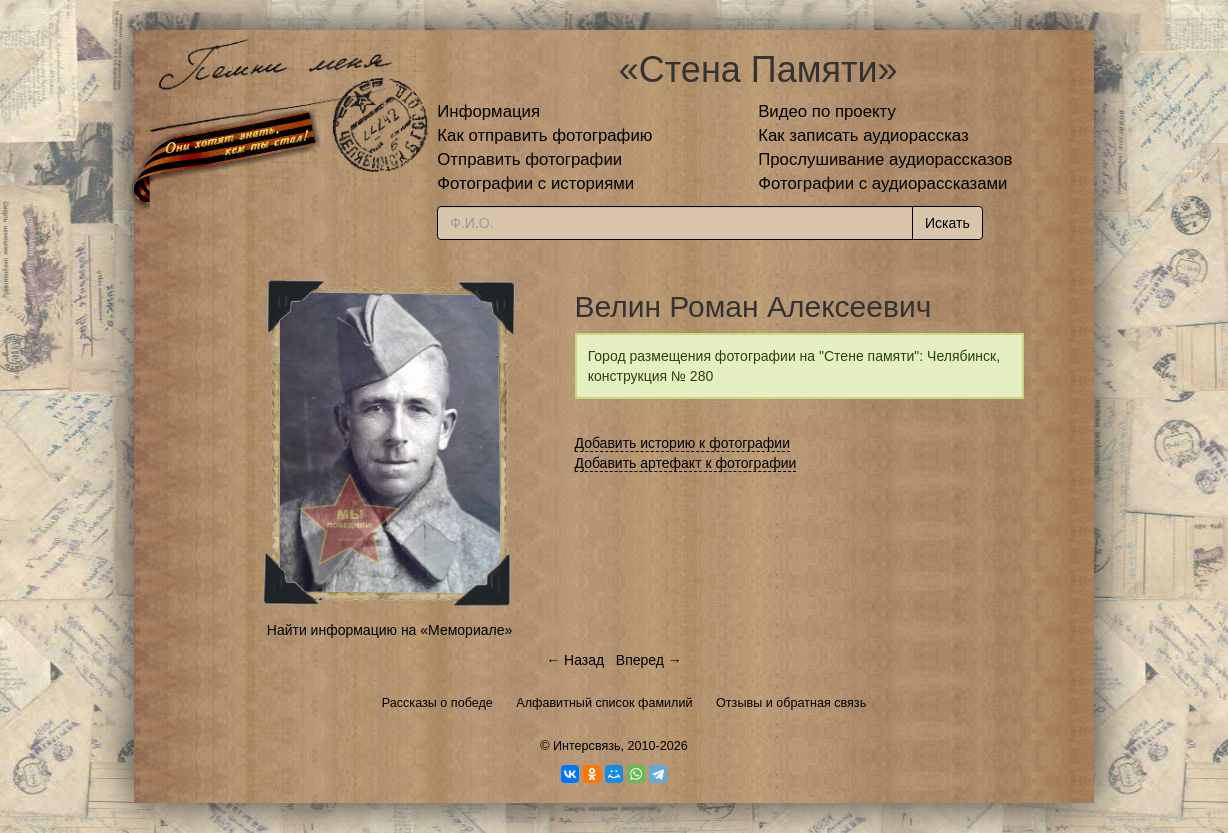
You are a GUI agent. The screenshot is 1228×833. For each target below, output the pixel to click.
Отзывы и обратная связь (791, 703)
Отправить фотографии (529, 159)
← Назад (575, 660)
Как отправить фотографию (544, 135)
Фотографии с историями (535, 183)
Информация (488, 111)
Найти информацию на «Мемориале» (389, 630)
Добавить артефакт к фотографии (686, 463)
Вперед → (649, 660)
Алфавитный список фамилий (604, 703)
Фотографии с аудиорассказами (882, 183)
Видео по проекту (827, 111)
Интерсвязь (587, 746)
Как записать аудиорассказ (863, 135)
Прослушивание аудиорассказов (885, 159)
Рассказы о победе (437, 703)
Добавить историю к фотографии (683, 443)
